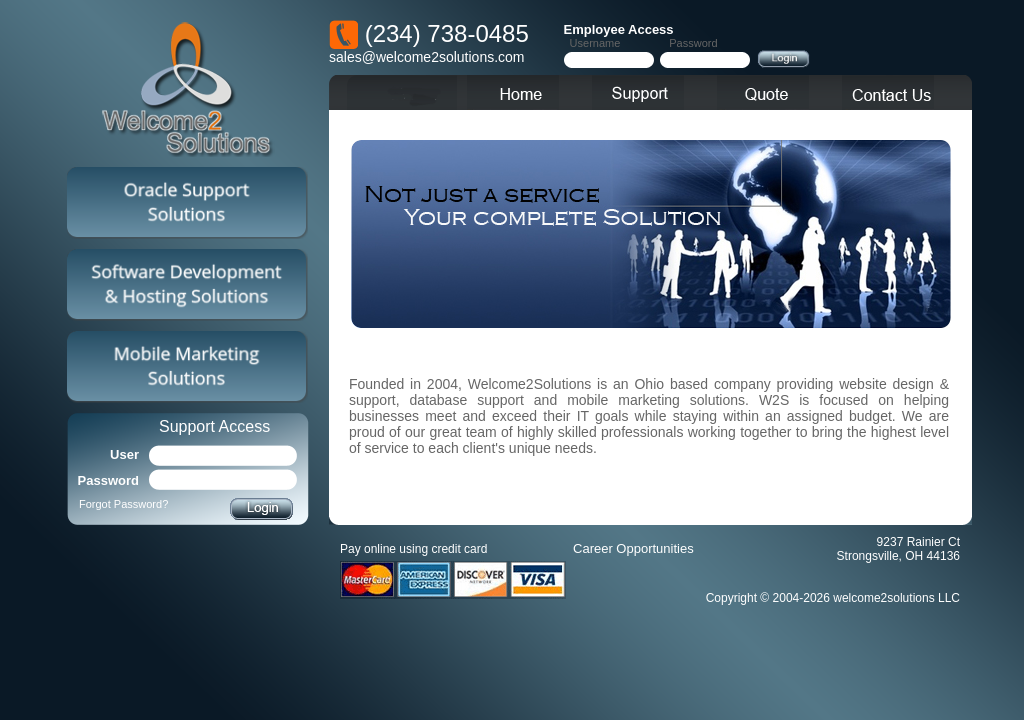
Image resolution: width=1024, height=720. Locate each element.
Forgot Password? (123, 504)
